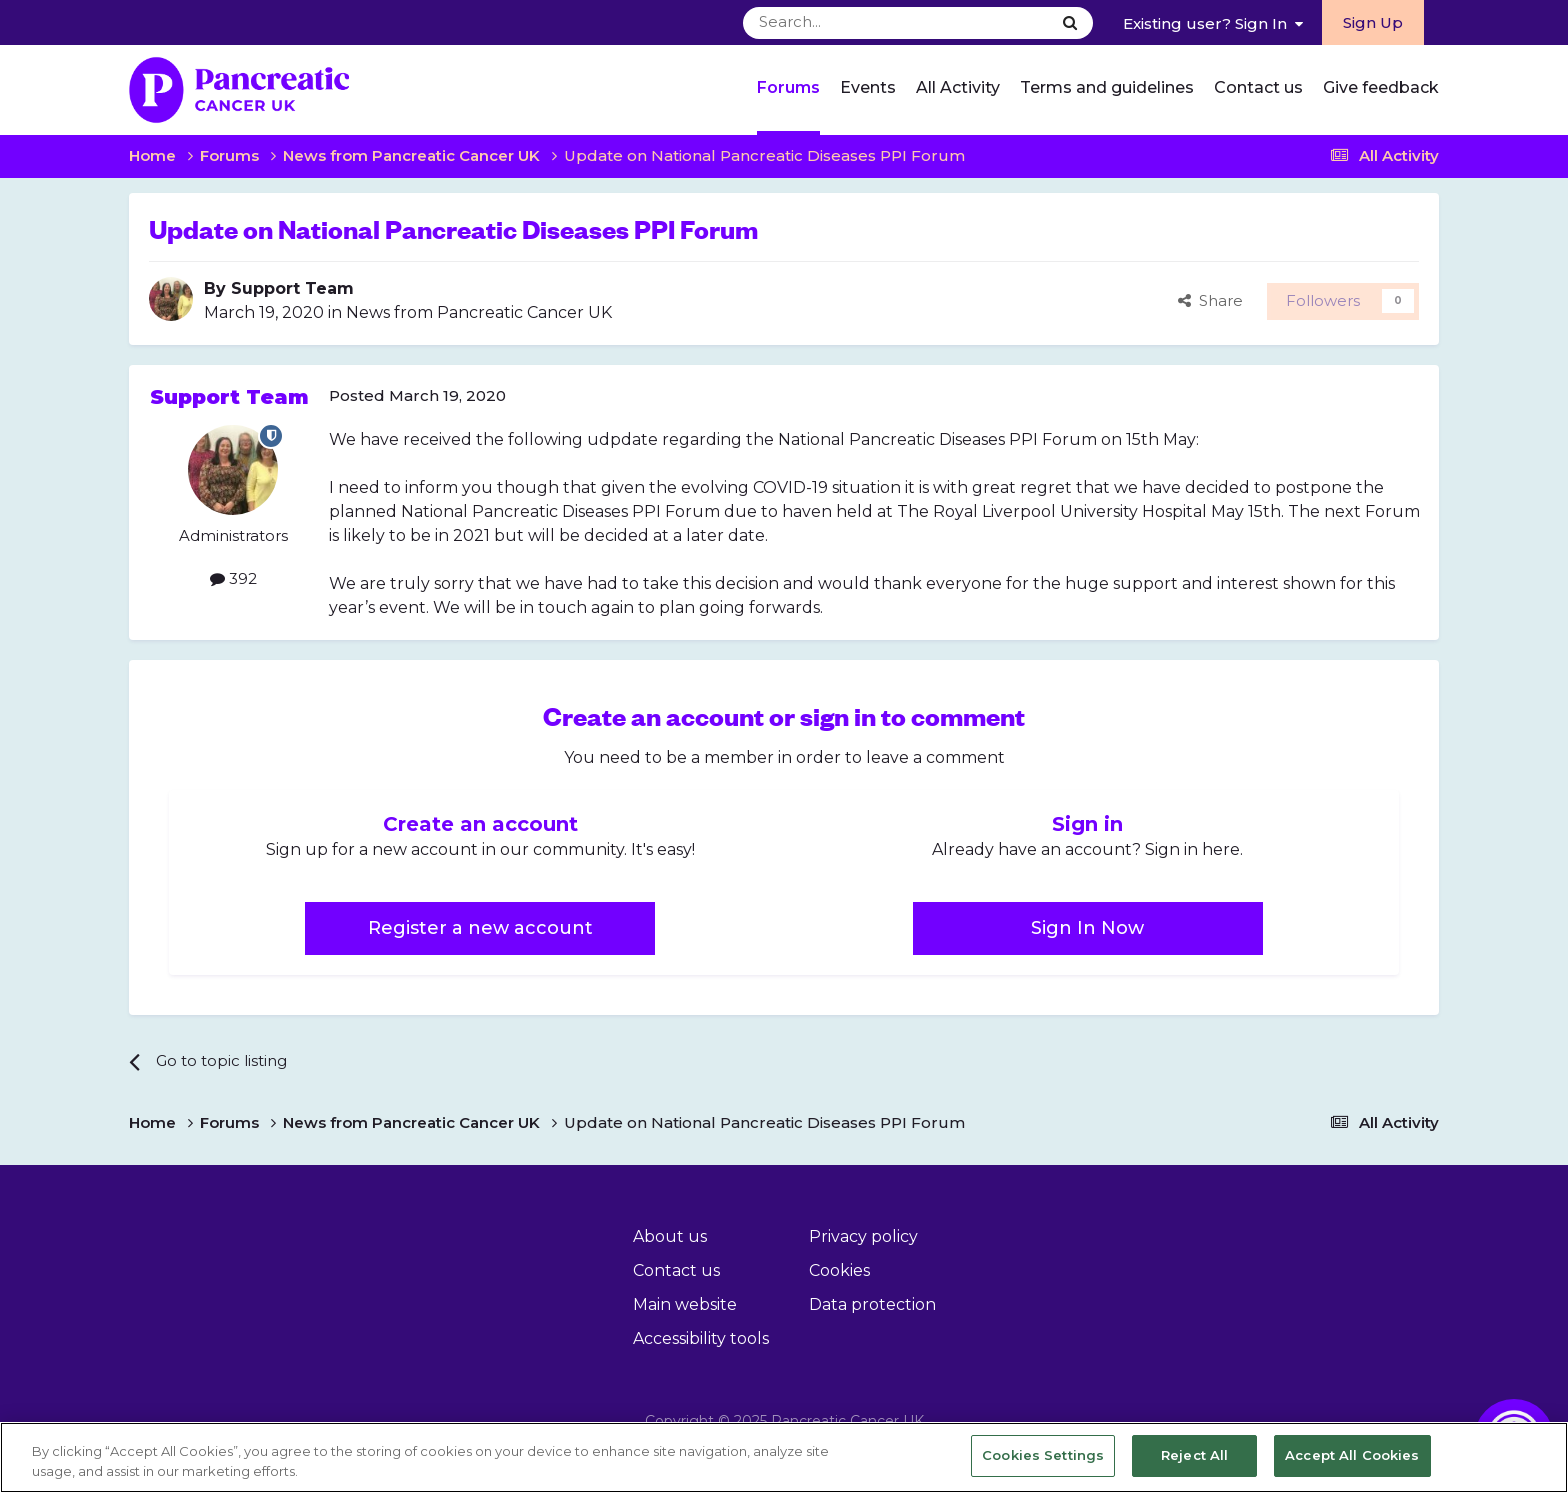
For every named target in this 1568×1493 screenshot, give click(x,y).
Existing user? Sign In (1213, 23)
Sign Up (1373, 22)
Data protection (872, 1304)
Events (868, 87)
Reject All (1194, 1455)
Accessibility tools (701, 1338)
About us (670, 1236)
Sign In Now (1087, 928)
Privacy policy (863, 1236)
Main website (685, 1304)
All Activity (958, 87)
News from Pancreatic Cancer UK (479, 312)
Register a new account (480, 928)
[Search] (847, 23)
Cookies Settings (1043, 1455)
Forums (788, 87)
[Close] (1536, 1456)
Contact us (1258, 87)
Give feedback (1381, 87)
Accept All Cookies (1352, 1455)
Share (1210, 300)
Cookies (839, 1270)
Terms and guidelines (1107, 87)
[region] (784, 1457)
